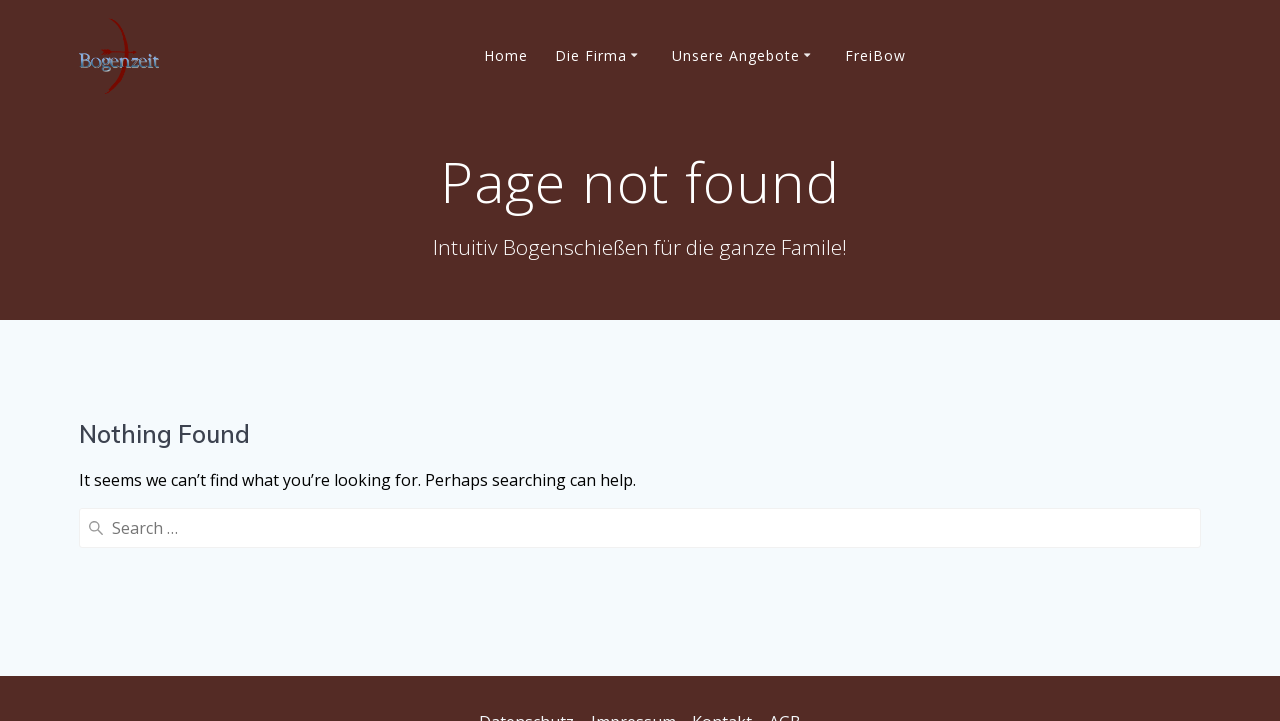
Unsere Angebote (736, 55)
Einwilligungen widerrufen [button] (797, 676)
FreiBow (875, 55)
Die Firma (591, 55)
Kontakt (722, 612)
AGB (785, 612)
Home (506, 55)
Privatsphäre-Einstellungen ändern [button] (640, 644)
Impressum (633, 612)
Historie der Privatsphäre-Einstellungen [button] (533, 676)
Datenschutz (526, 612)
